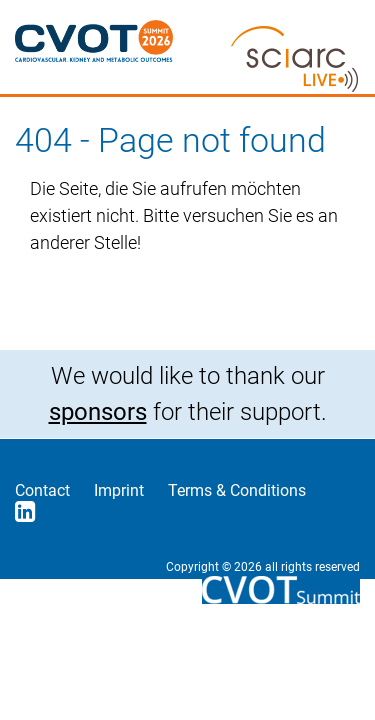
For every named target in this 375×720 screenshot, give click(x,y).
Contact (42, 490)
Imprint (119, 490)
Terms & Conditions (237, 490)
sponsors (98, 412)
